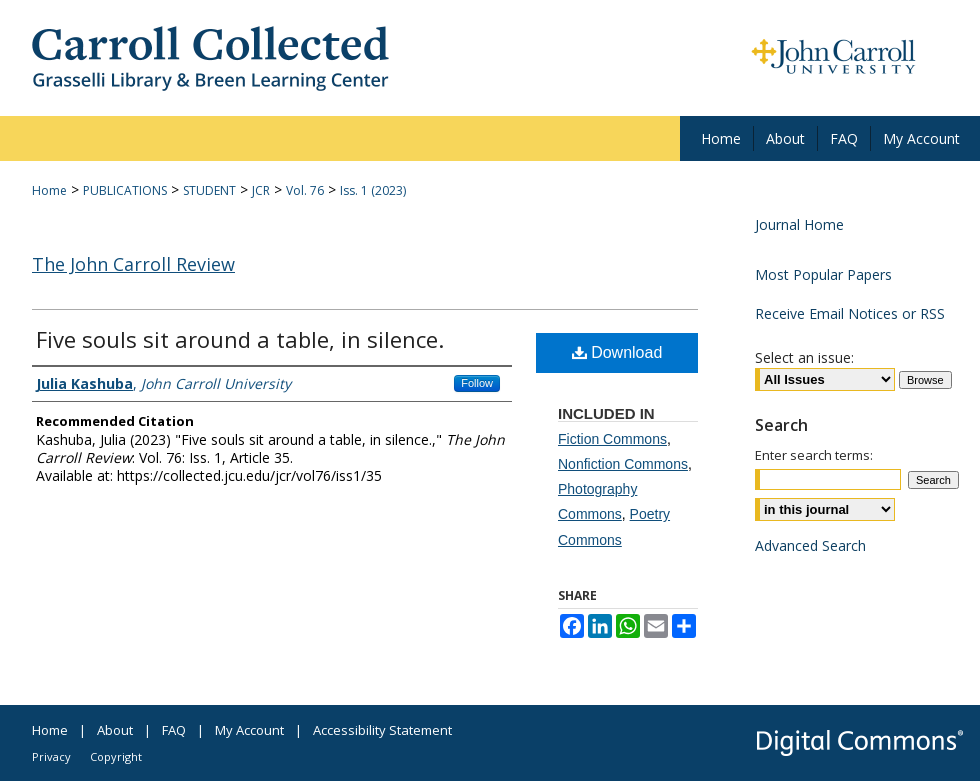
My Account (249, 730)
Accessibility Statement (382, 730)
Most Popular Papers (823, 274)
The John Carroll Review (133, 264)
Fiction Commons (612, 439)
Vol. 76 (305, 190)
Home (49, 190)
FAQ (174, 730)
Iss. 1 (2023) (373, 190)
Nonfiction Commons (623, 464)
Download (617, 352)
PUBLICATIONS (125, 190)
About (115, 730)
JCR (261, 190)
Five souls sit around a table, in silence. (240, 339)
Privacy (51, 756)
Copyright (116, 756)
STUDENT (209, 190)
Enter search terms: (814, 455)
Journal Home (799, 224)
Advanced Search (810, 545)
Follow (477, 383)
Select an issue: (804, 357)
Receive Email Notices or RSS (850, 313)
